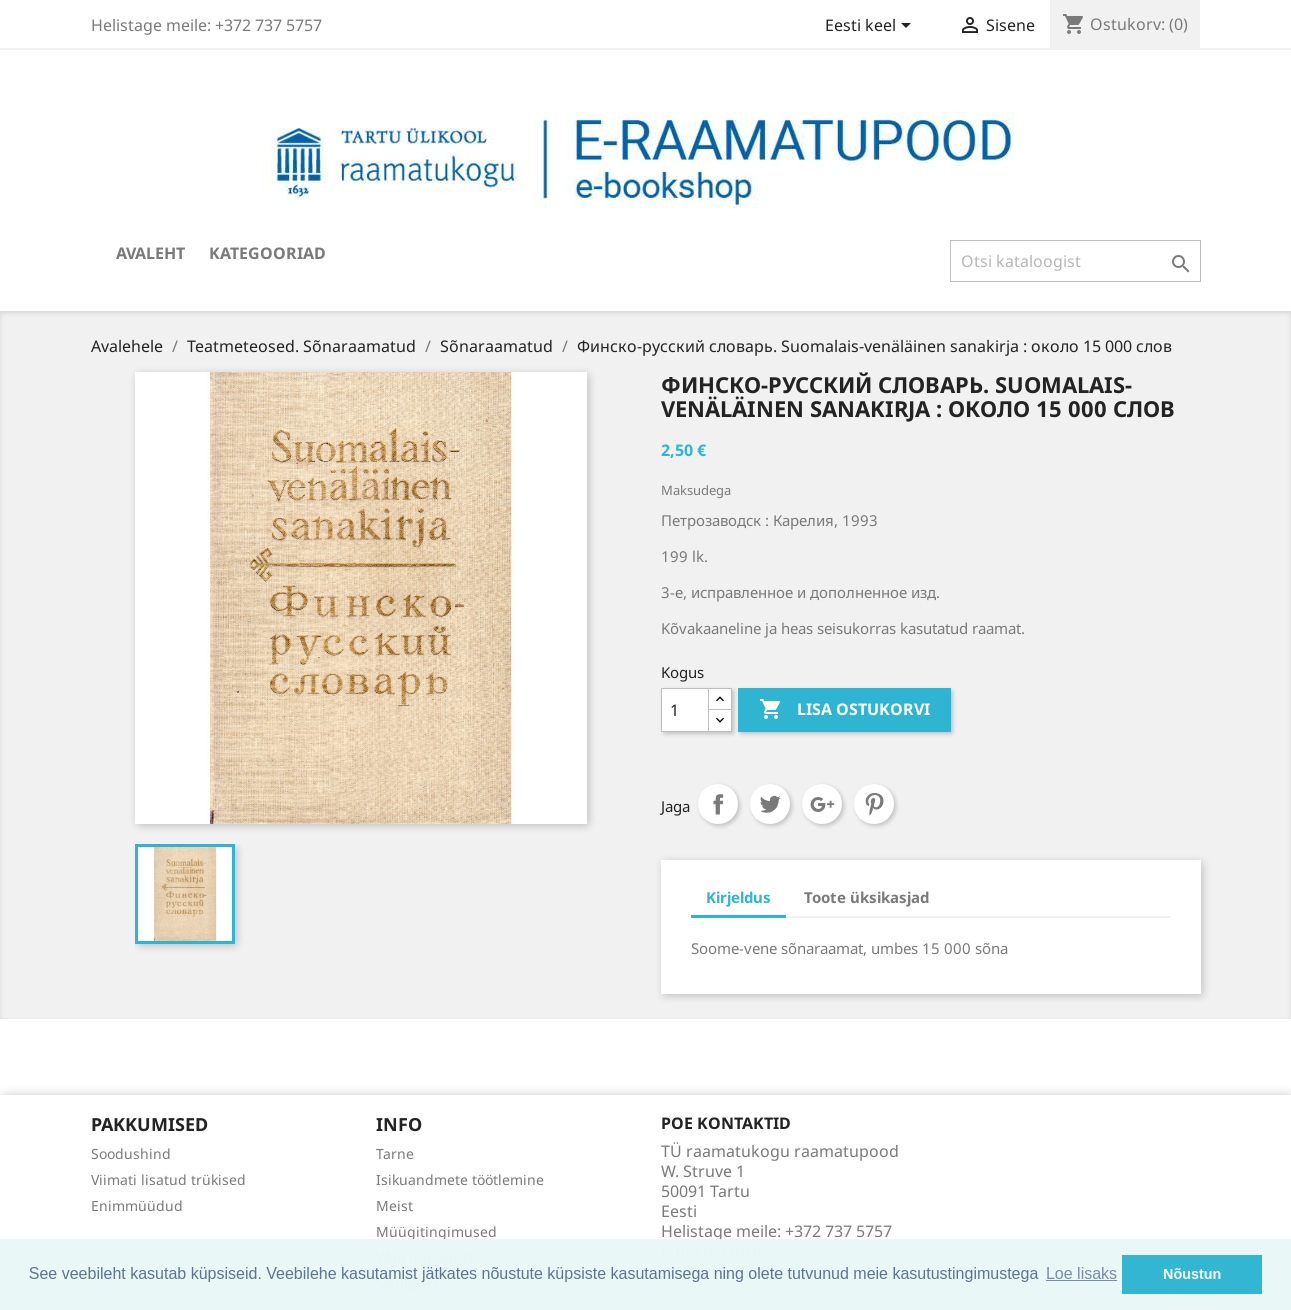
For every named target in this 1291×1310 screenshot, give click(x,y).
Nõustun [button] (1192, 1274)
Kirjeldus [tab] (738, 897)
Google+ (822, 804)
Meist (394, 1205)
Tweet (770, 804)
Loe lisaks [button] (1081, 1273)
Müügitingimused (436, 1231)
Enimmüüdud (137, 1205)
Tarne (395, 1153)
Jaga (718, 804)
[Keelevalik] (871, 27)
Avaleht (150, 253)
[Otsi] (1075, 261)
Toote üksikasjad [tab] (866, 897)
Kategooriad (267, 253)
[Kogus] (685, 710)
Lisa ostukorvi (844, 710)
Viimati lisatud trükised (168, 1179)
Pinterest (874, 804)
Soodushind (131, 1153)
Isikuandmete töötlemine (460, 1179)
